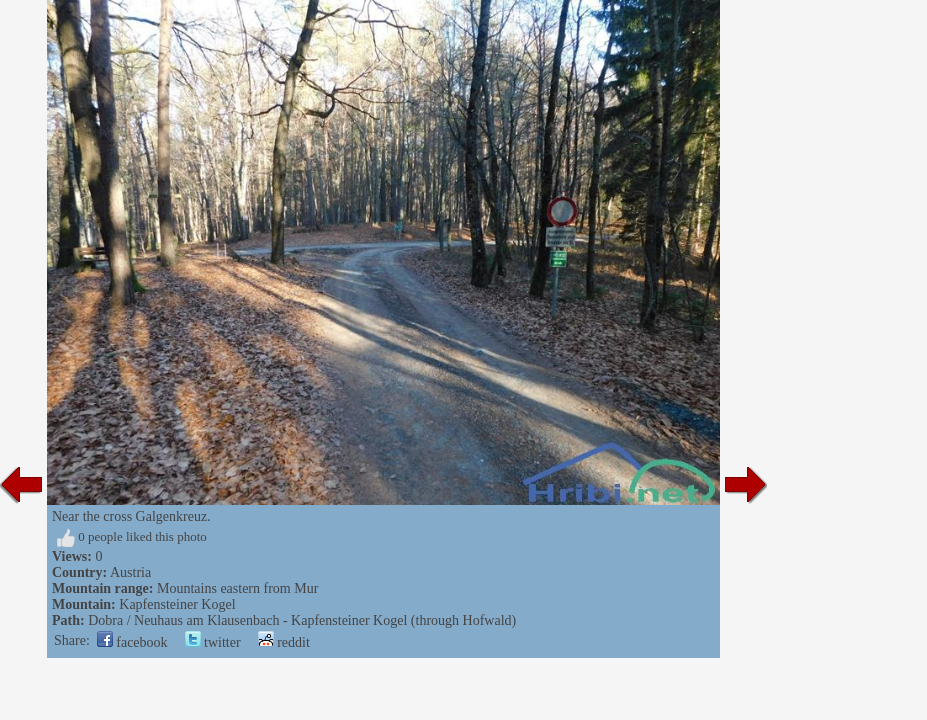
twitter (213, 642)
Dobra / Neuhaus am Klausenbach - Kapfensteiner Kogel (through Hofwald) (302, 620)
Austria (130, 572)
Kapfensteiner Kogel (177, 604)
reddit (284, 642)
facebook (132, 642)
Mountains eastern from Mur (237, 588)
